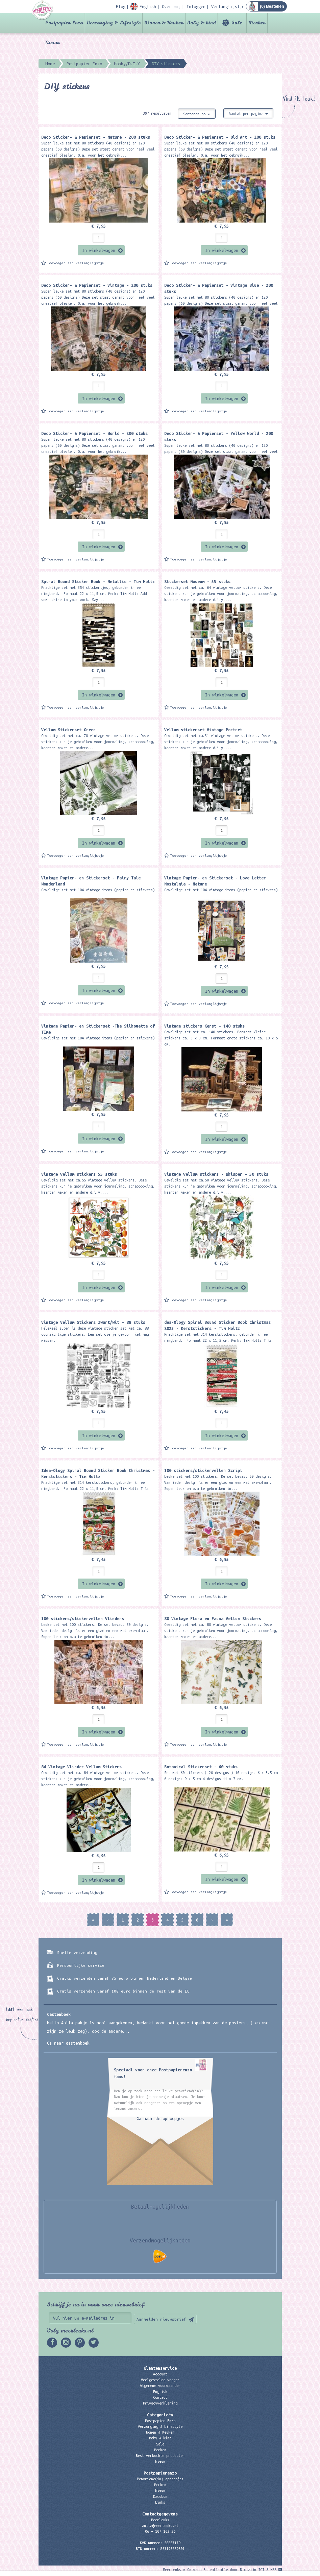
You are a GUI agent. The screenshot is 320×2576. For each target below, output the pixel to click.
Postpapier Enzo (64, 23)
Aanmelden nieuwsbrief (161, 2319)
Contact (160, 2397)
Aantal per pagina (248, 114)
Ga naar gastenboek (68, 2043)
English (160, 2392)
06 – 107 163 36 (160, 2531)
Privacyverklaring (160, 2403)
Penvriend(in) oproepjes (160, 2479)
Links (160, 2502)
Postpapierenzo (160, 2472)
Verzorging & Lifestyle (114, 23)
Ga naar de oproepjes (160, 2118)
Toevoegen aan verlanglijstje (75, 263)
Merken (257, 23)
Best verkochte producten (160, 2456)
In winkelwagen (98, 250)
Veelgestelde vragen (160, 2380)
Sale (236, 23)
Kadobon (160, 2496)
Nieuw (52, 43)
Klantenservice (160, 2368)
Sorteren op (196, 114)
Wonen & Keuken (163, 23)
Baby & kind (201, 23)
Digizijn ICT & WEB (258, 2570)
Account (160, 2374)
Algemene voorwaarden (160, 2386)
